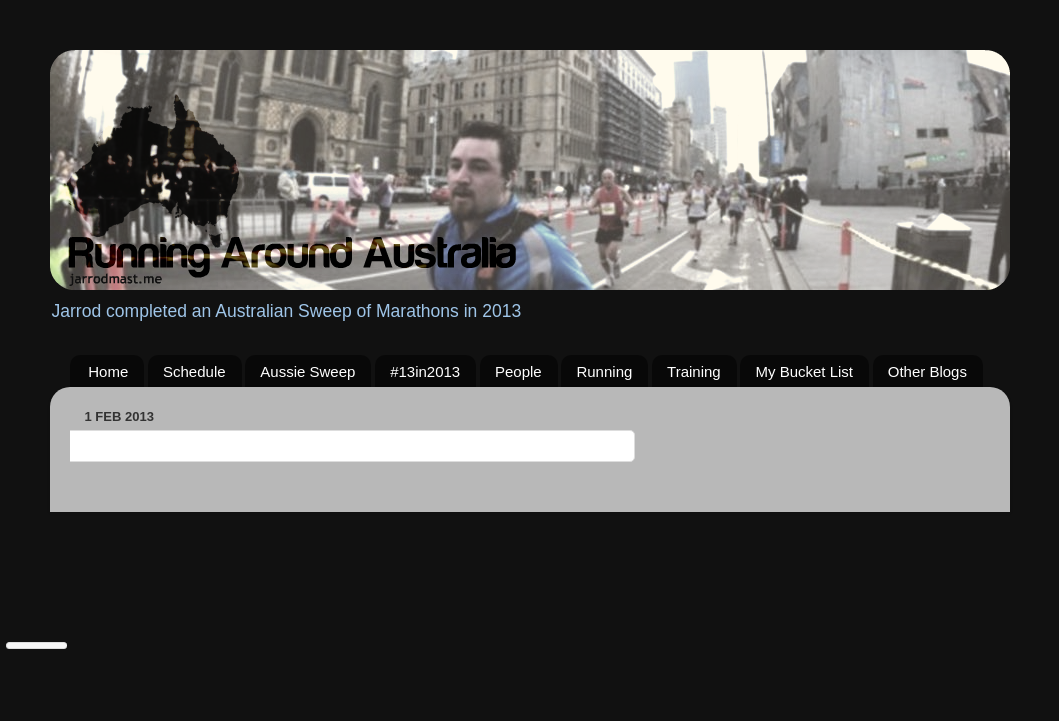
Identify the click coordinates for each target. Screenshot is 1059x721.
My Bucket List (804, 371)
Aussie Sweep (307, 371)
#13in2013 (425, 371)
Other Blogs (927, 371)
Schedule (194, 371)
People (518, 371)
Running (604, 371)
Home (108, 371)
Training (694, 371)
